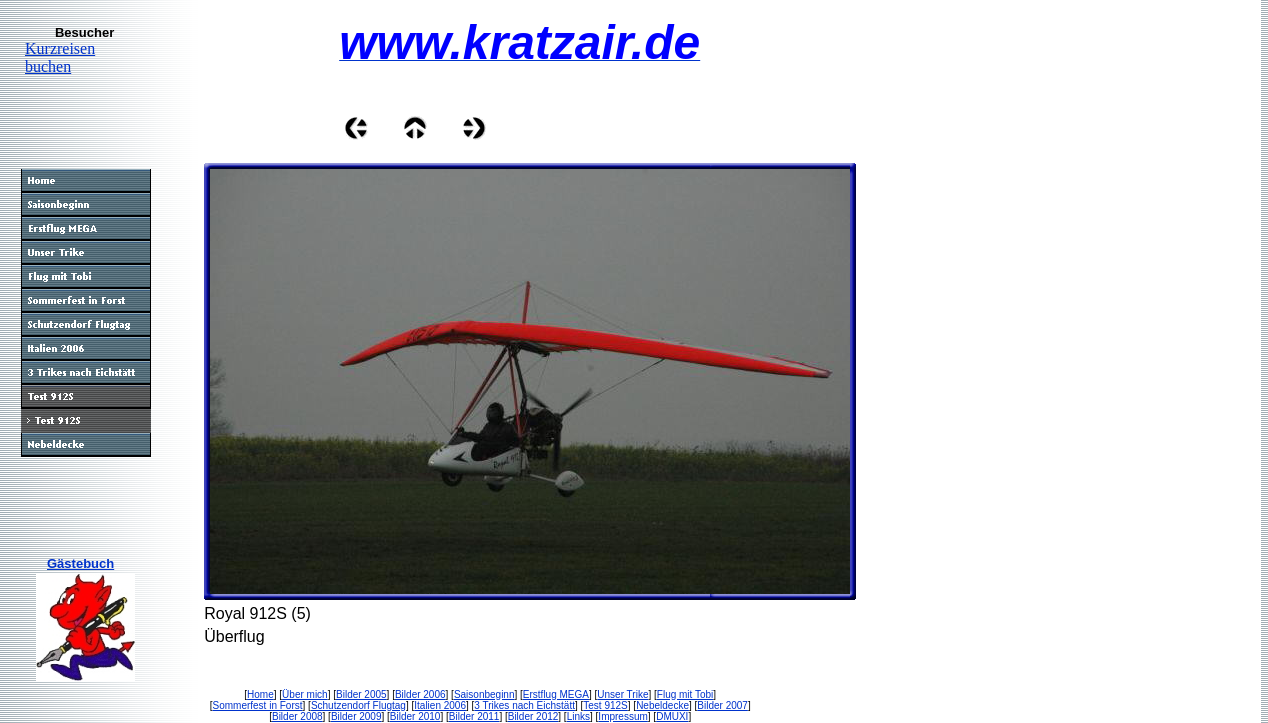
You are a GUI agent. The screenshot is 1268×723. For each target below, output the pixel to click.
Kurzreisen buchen (60, 57)
